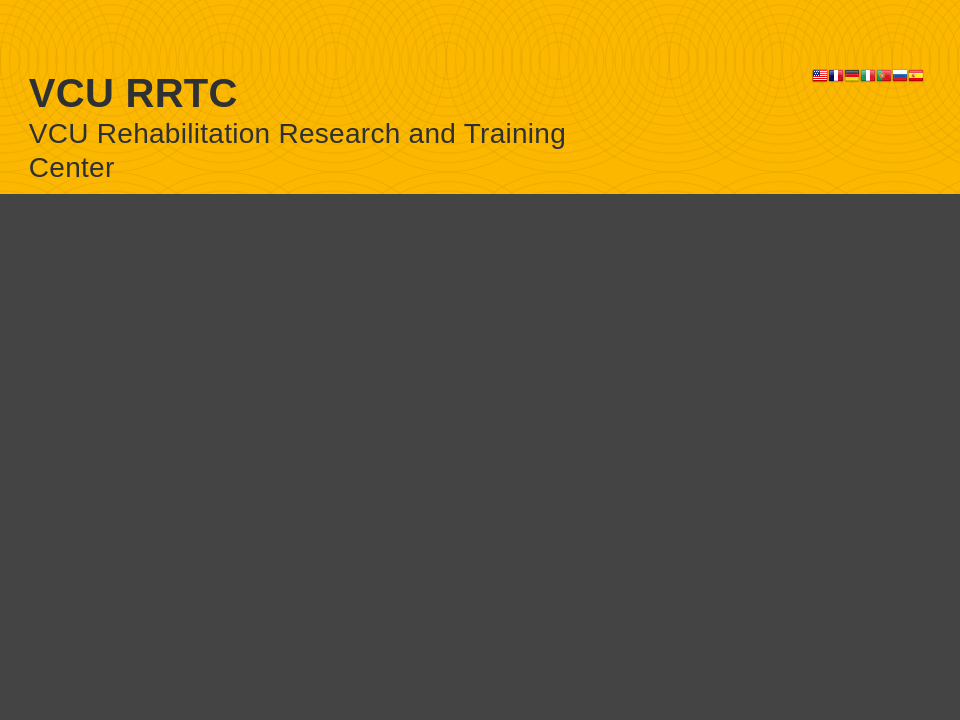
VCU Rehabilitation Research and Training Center (297, 150)
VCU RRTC (133, 93)
